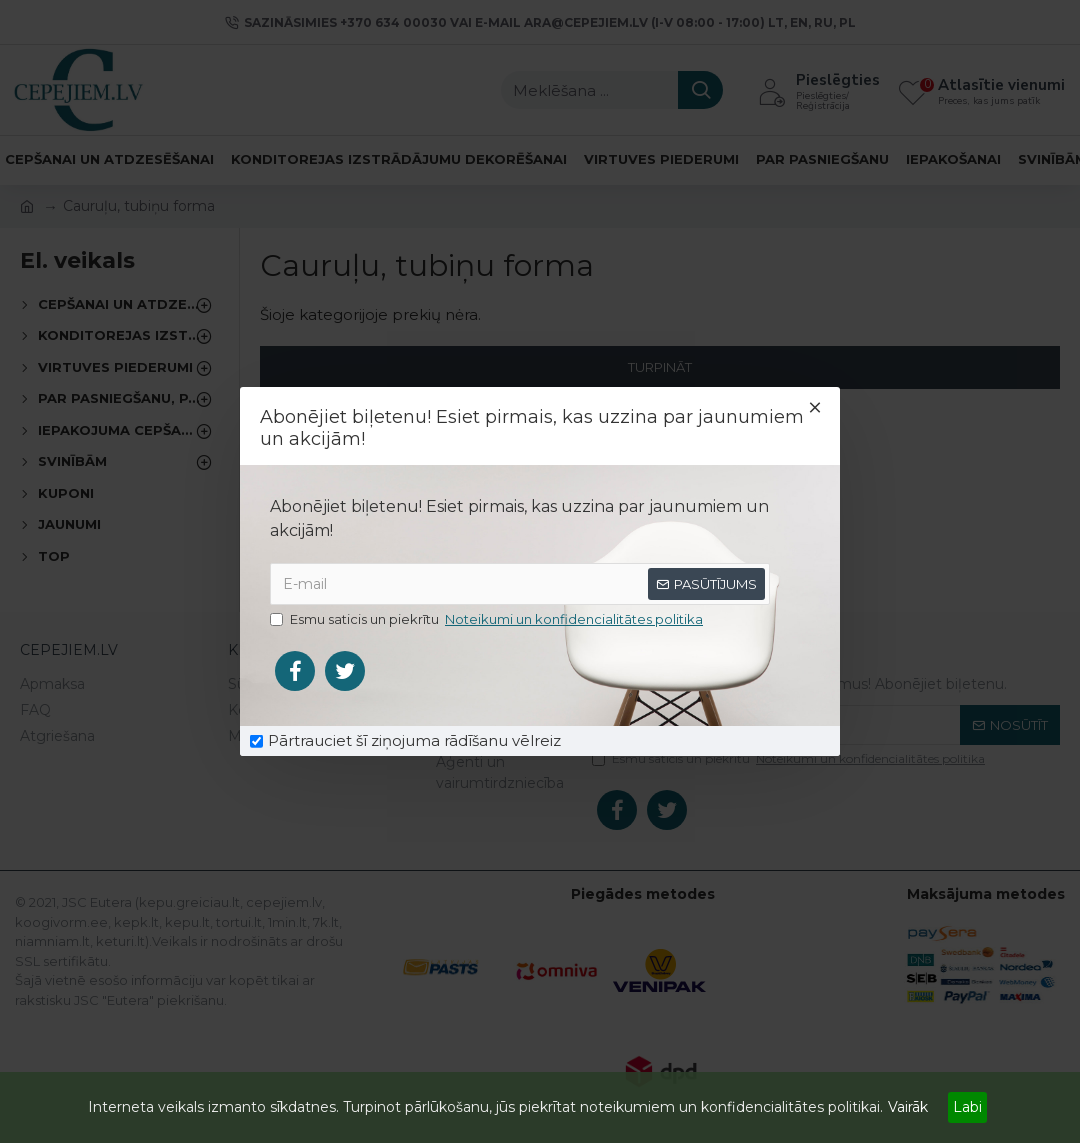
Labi (967, 1107)
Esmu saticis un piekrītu (488, 620)
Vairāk (908, 1107)
